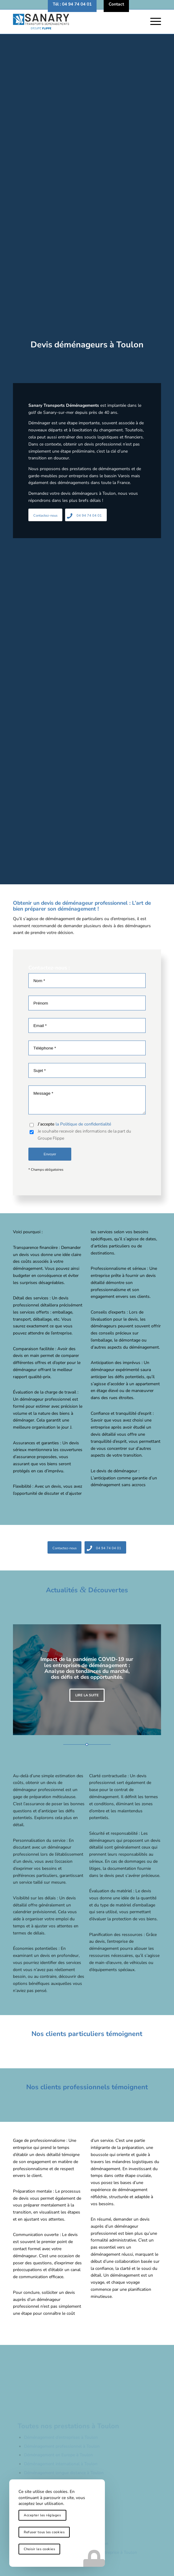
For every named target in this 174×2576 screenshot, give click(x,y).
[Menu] (152, 21)
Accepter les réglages (42, 2515)
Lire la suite (87, 1695)
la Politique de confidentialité (83, 1220)
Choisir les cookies (39, 2549)
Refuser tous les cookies (44, 2532)
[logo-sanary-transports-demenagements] (72, 21)
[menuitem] (72, 4)
